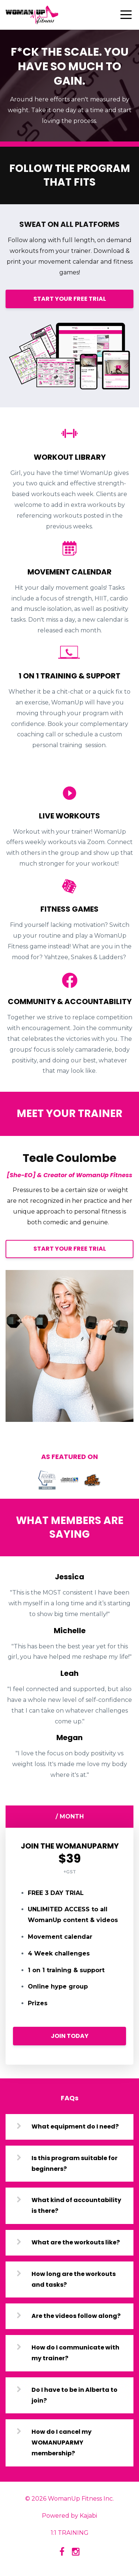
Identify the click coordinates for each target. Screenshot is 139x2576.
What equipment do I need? (75, 2126)
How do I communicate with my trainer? (75, 2352)
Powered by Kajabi (69, 2515)
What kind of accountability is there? (76, 2205)
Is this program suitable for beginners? (75, 2163)
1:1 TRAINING (70, 2532)
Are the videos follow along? (76, 2316)
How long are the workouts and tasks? (74, 2279)
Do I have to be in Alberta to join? (75, 2395)
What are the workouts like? (76, 2242)
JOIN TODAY (70, 2036)
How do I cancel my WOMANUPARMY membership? (62, 2442)
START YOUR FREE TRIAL (69, 298)
